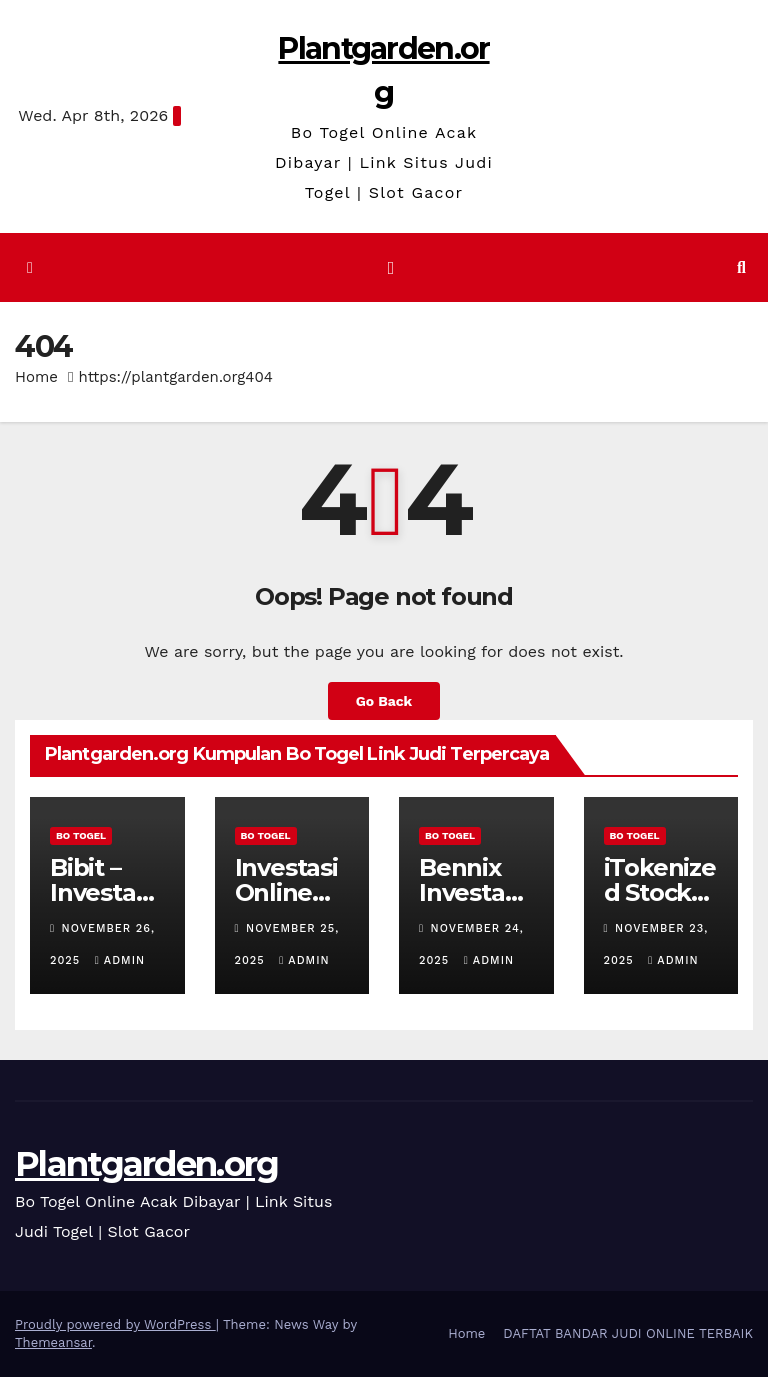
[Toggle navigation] (391, 268)
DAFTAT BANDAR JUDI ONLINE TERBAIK (628, 1333)
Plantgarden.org (147, 1164)
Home (36, 377)
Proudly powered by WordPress (115, 1324)
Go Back (384, 701)
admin (120, 960)
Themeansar (53, 1342)
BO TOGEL (81, 835)
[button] (741, 267)
